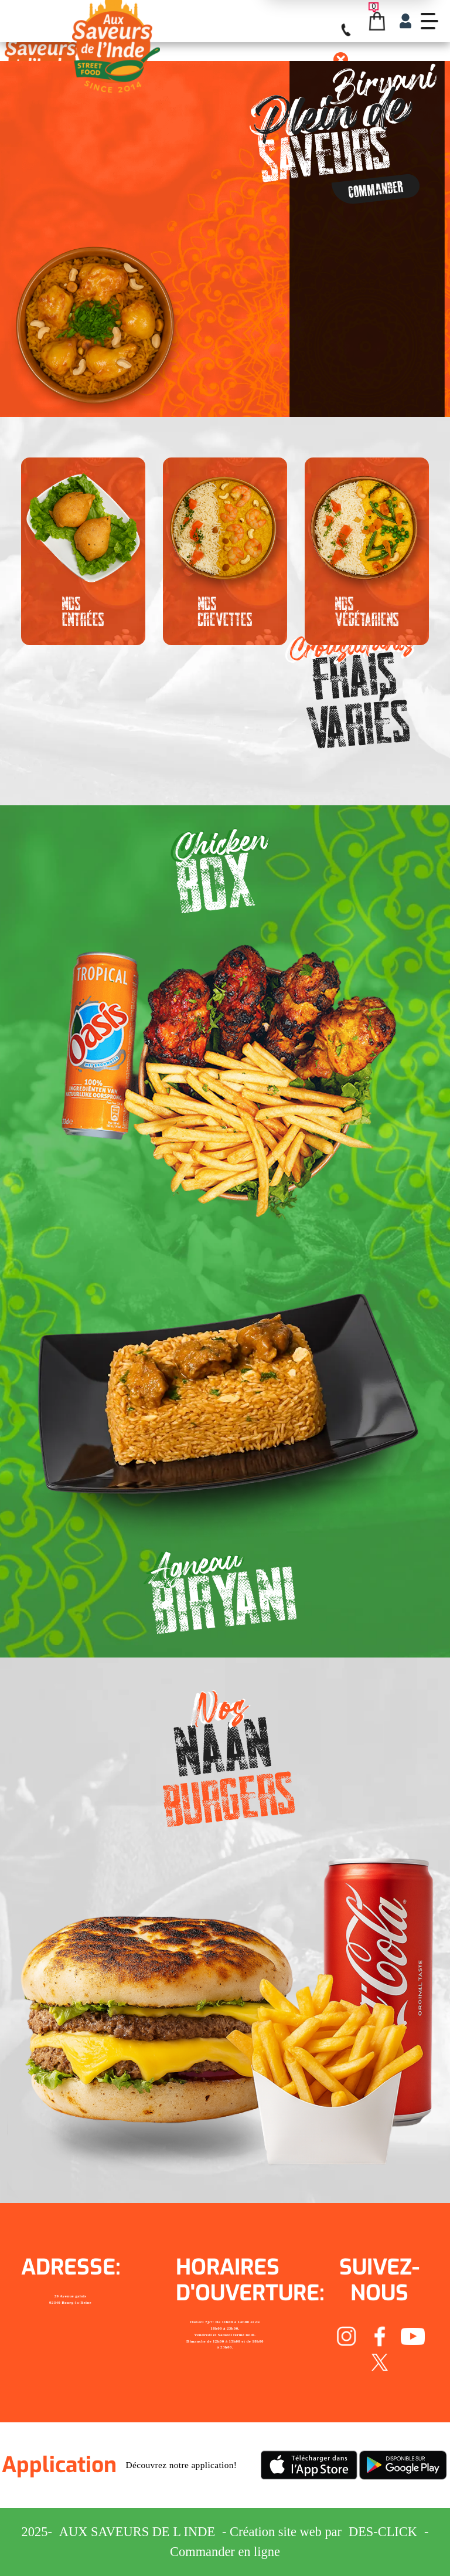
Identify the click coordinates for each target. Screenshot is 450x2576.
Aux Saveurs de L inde (137, 2531)
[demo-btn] (429, 21)
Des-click (383, 2531)
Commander (376, 189)
